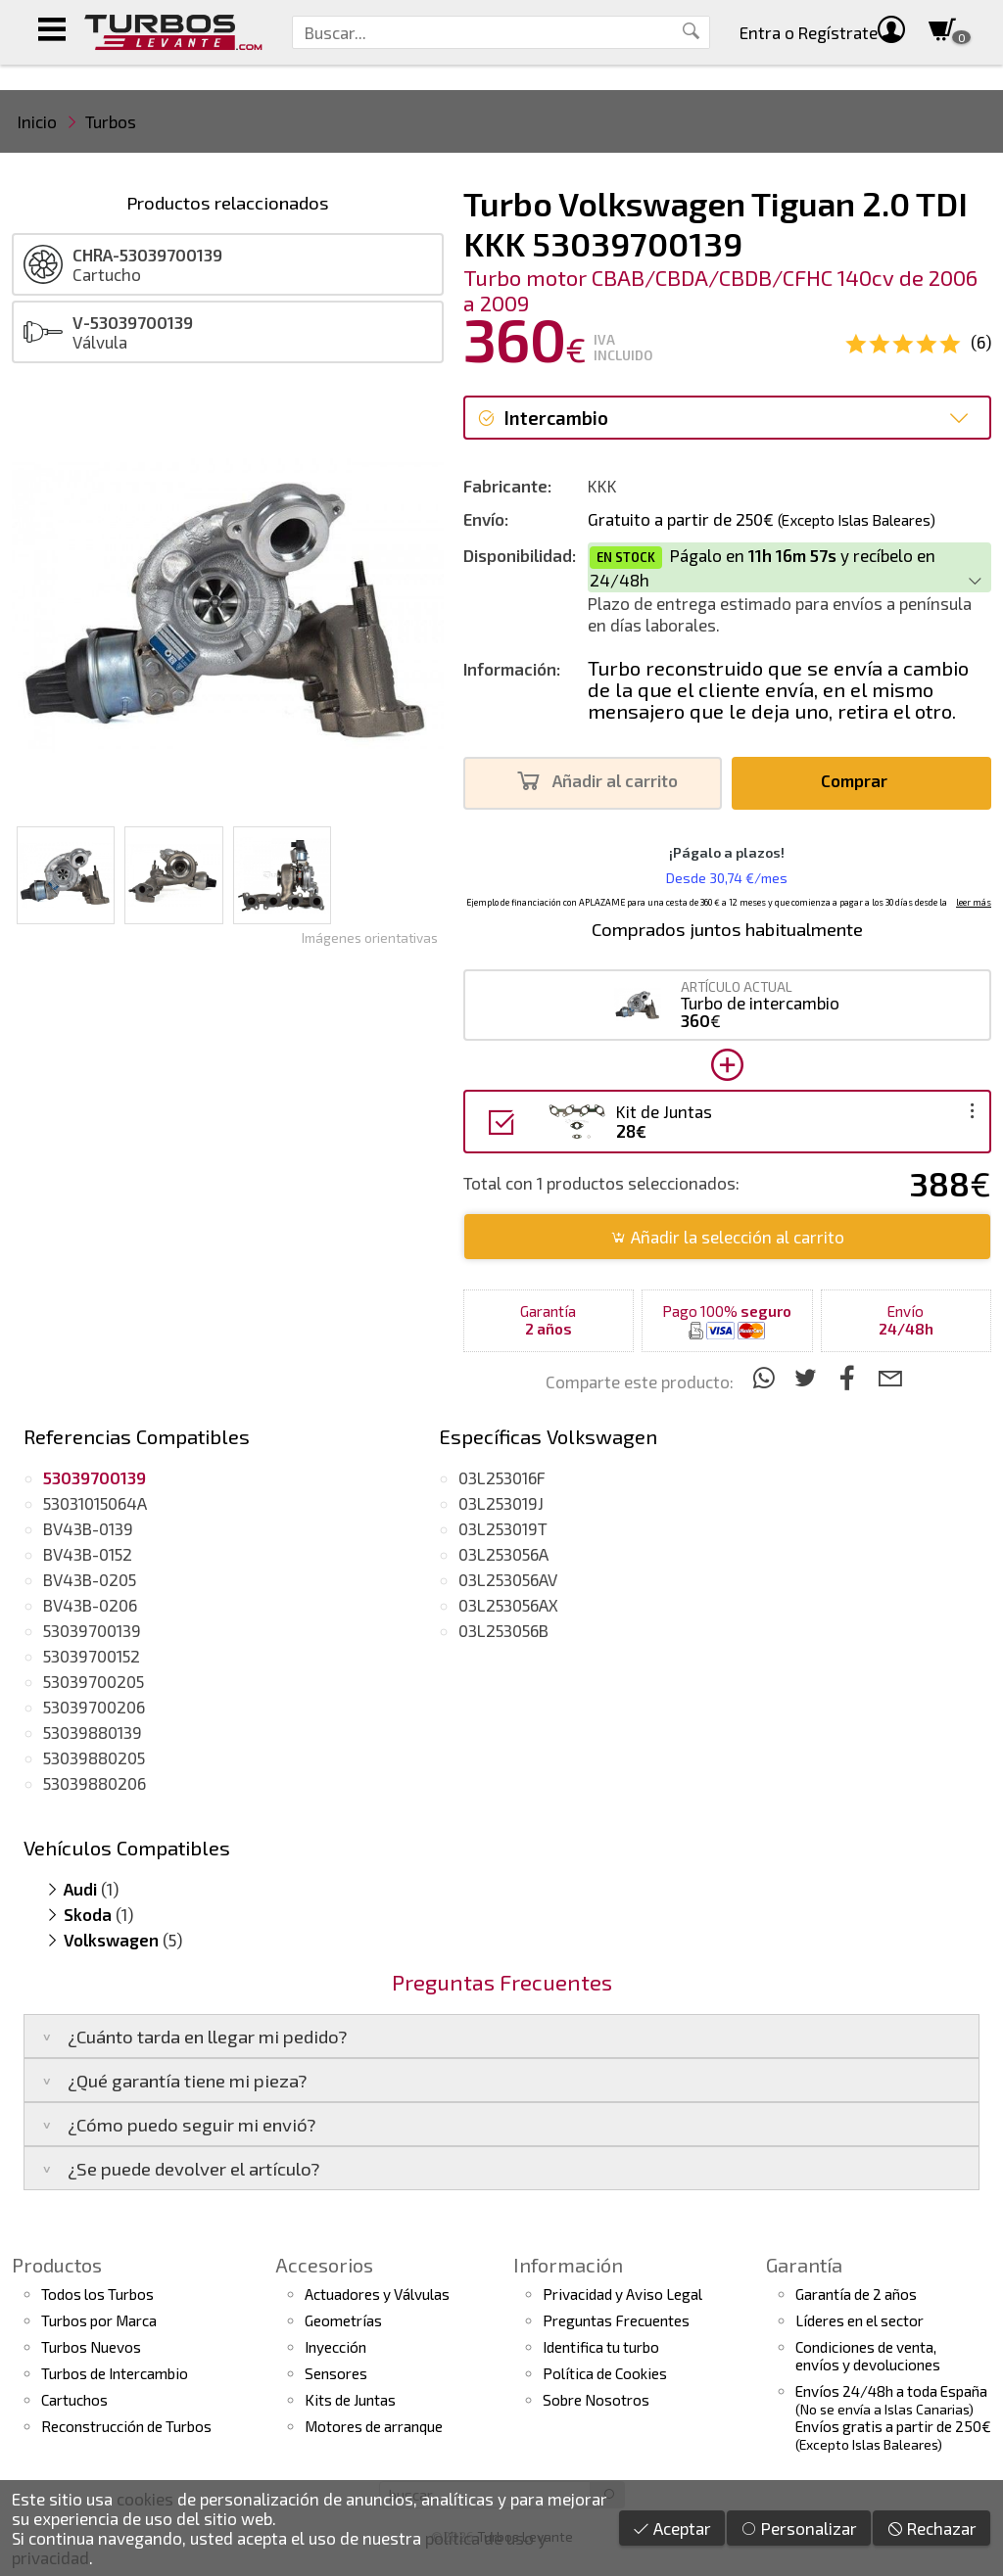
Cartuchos (74, 2400)
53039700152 (91, 1655)
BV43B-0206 (90, 1605)
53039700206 (94, 1706)
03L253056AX (508, 1605)
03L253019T (503, 1528)
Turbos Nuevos (91, 2347)
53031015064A (95, 1503)
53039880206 (94, 1783)
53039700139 (92, 1630)
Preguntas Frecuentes (616, 2320)
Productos (57, 2264)
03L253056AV (507, 1579)
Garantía (804, 2264)
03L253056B (503, 1630)
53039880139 (92, 1732)
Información (568, 2264)
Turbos (110, 121)
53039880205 (94, 1757)
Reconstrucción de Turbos (126, 2426)
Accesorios (324, 2264)
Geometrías (343, 2320)
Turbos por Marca (99, 2320)
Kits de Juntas (350, 2400)
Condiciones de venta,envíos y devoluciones (867, 2355)
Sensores (336, 2373)
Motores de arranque (374, 2426)
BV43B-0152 (87, 1554)
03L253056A (503, 1554)
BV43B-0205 (89, 1579)
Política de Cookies (605, 2373)
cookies (145, 2498)
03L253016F (502, 1477)
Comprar (859, 781)
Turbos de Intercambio (114, 2373)
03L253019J (501, 1503)
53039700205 (93, 1681)
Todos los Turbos (97, 2294)
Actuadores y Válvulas (377, 2294)
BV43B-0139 (88, 1528)
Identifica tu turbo (601, 2347)
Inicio (37, 121)
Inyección (335, 2347)
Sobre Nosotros (596, 2400)
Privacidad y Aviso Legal (622, 2294)
